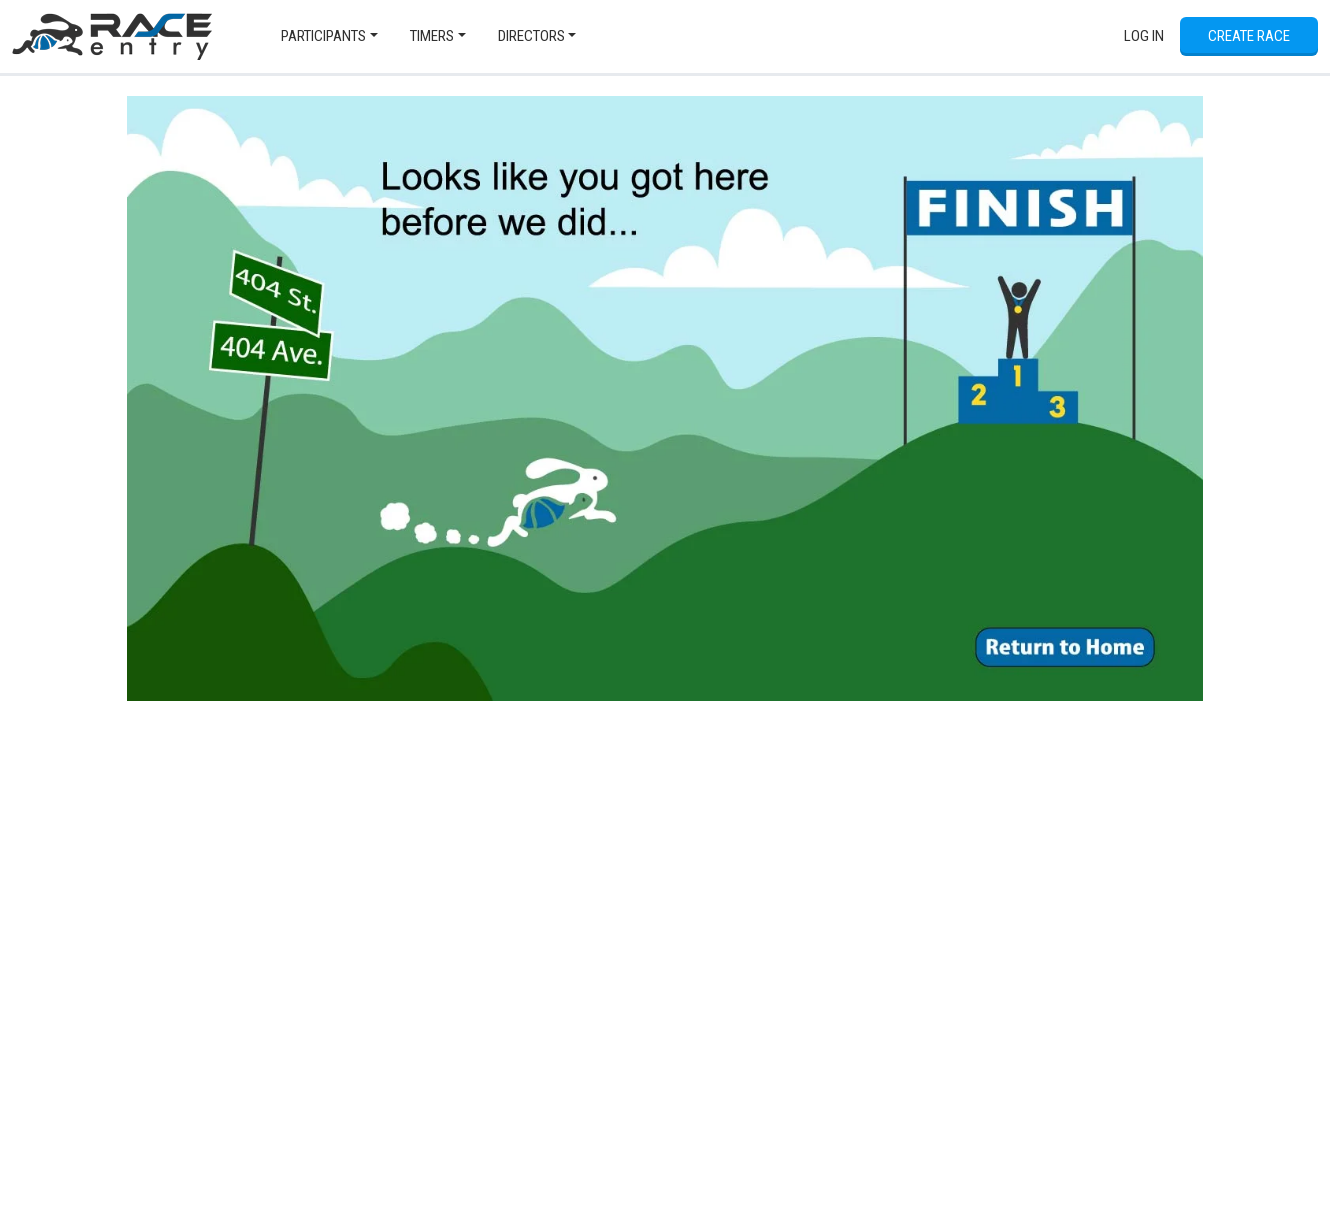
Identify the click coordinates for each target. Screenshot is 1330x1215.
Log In (1144, 36)
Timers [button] (432, 36)
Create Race (1249, 36)
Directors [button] (531, 36)
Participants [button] (323, 36)
